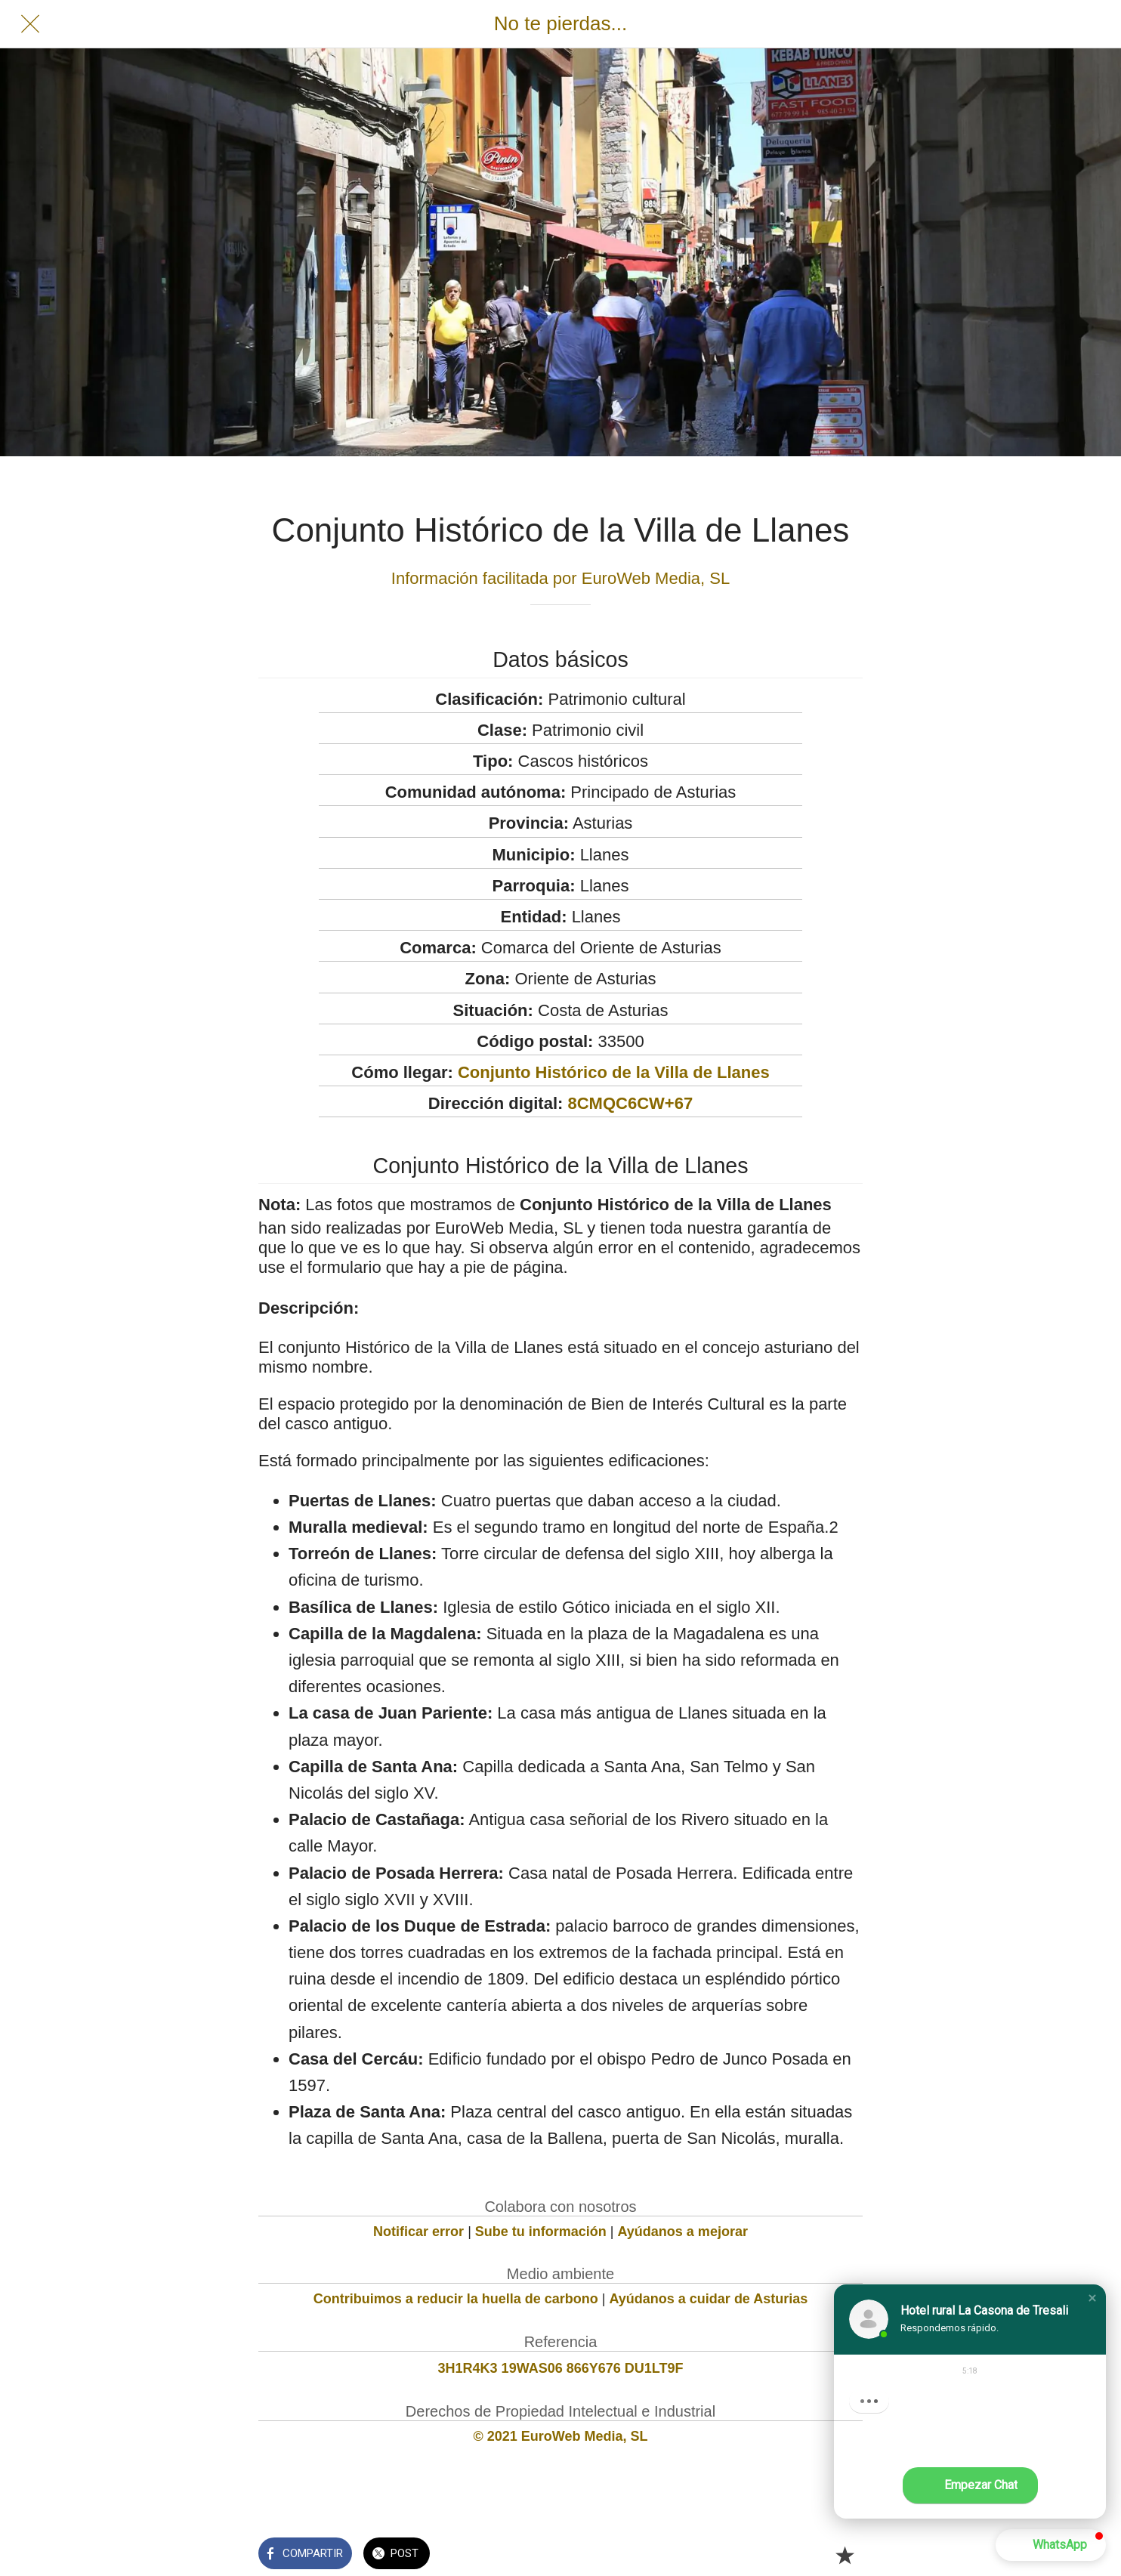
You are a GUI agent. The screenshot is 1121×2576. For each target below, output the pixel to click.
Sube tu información (541, 2231)
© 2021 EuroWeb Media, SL (561, 2436)
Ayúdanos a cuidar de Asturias (709, 2298)
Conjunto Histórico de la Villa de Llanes (614, 1072)
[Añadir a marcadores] (844, 2555)
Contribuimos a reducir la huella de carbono (455, 2298)
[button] (1092, 2298)
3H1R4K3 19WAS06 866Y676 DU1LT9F (561, 2368)
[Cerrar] (30, 24)
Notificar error (418, 2231)
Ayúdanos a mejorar (683, 2231)
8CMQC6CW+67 (630, 1103)
